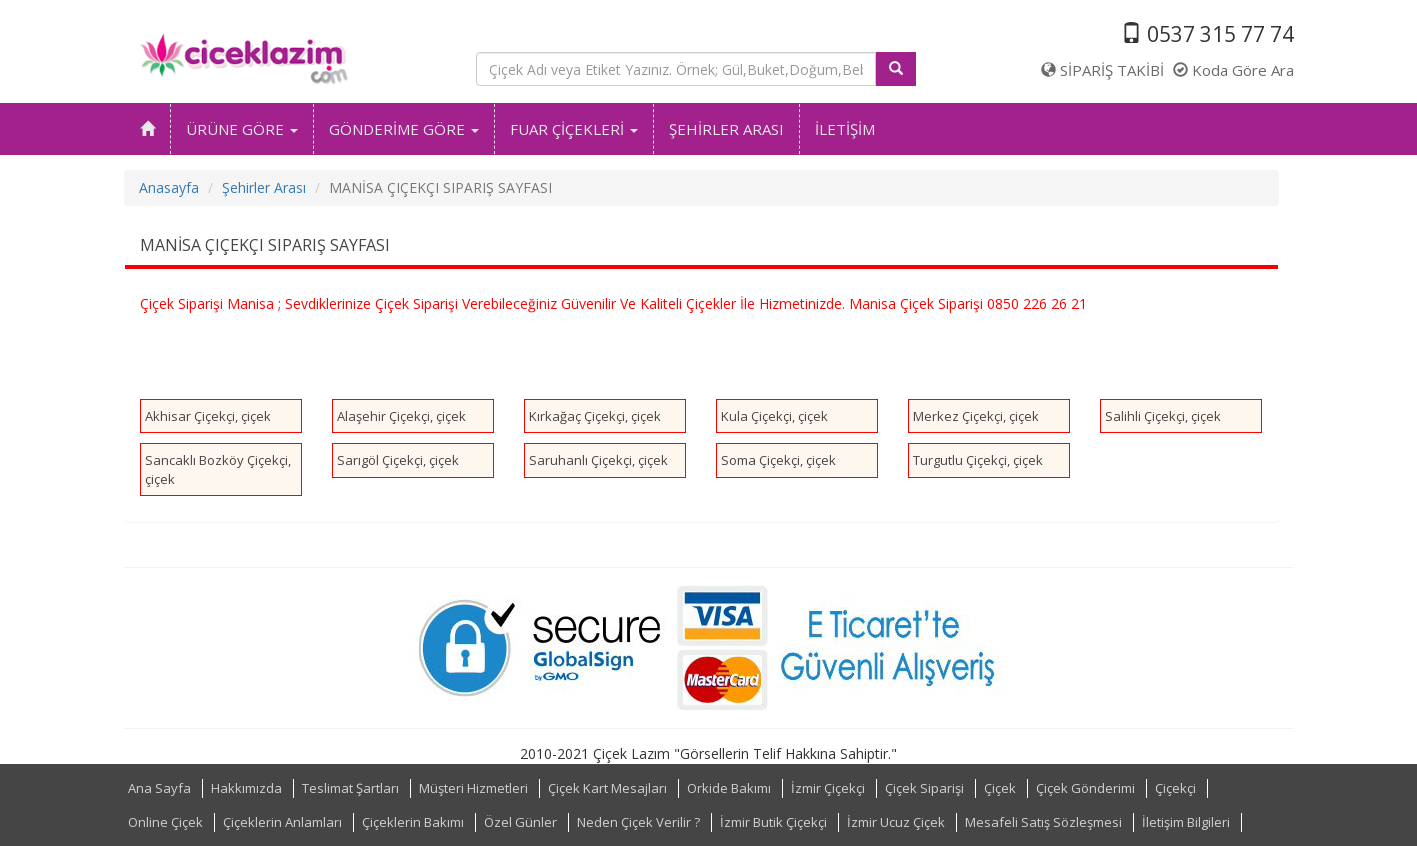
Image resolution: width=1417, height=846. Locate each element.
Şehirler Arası (264, 187)
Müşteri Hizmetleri (473, 788)
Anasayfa (169, 187)
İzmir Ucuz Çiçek (896, 822)
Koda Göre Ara (1233, 70)
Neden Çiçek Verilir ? (638, 822)
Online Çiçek (165, 822)
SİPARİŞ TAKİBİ (1102, 70)
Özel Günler (520, 822)
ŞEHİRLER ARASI (726, 129)
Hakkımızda (246, 788)
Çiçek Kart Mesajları (607, 788)
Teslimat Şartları (350, 788)
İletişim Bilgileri (1186, 822)
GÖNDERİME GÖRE (404, 129)
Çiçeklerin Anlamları (282, 822)
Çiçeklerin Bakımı (413, 822)
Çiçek (1000, 788)
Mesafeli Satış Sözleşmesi (1043, 822)
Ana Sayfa (159, 788)
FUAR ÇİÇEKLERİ (574, 129)
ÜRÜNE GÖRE (242, 129)
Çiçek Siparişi (924, 788)
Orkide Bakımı (729, 788)
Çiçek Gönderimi (1085, 788)
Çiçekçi (1175, 788)
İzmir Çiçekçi (828, 788)
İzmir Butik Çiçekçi (773, 822)
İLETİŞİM (845, 129)
